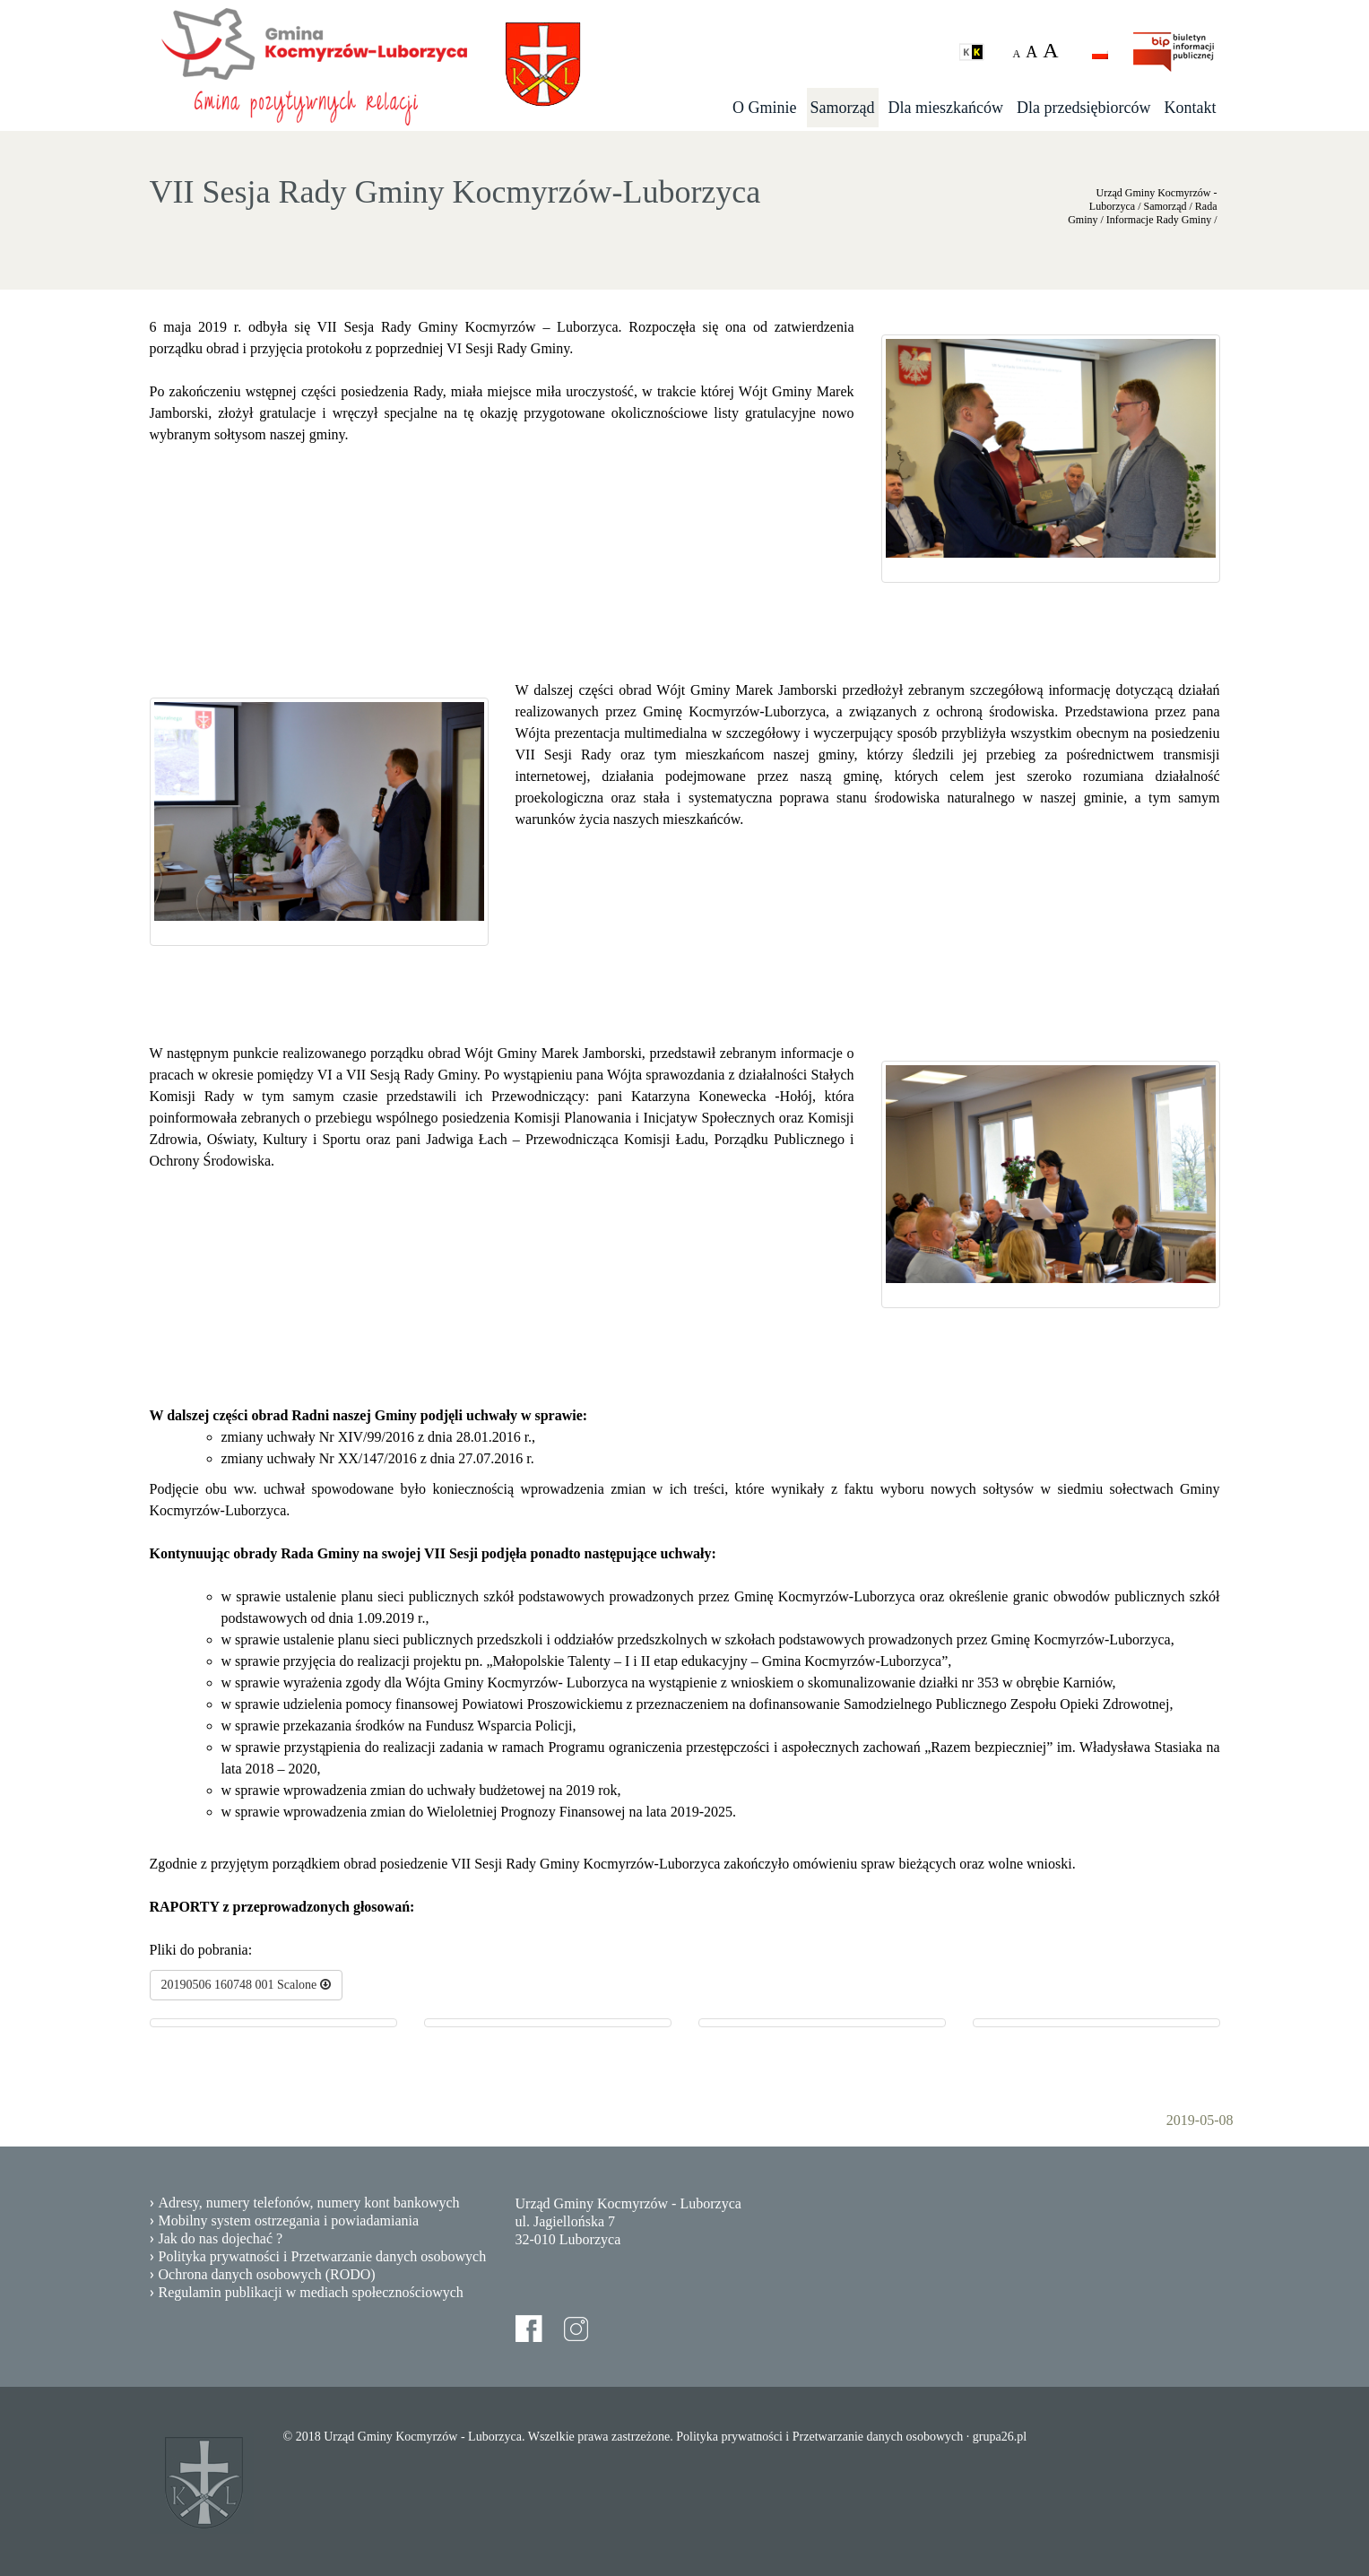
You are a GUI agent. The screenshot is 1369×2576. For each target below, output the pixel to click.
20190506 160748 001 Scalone (246, 1984)
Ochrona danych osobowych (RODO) (267, 2274)
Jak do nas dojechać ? (221, 2238)
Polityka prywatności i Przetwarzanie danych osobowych (323, 2256)
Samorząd (842, 108)
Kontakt (1191, 108)
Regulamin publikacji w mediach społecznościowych (311, 2292)
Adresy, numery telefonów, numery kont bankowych (309, 2202)
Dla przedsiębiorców (1083, 108)
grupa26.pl (1000, 2436)
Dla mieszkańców (945, 108)
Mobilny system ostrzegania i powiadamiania (289, 2220)
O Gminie (764, 108)
